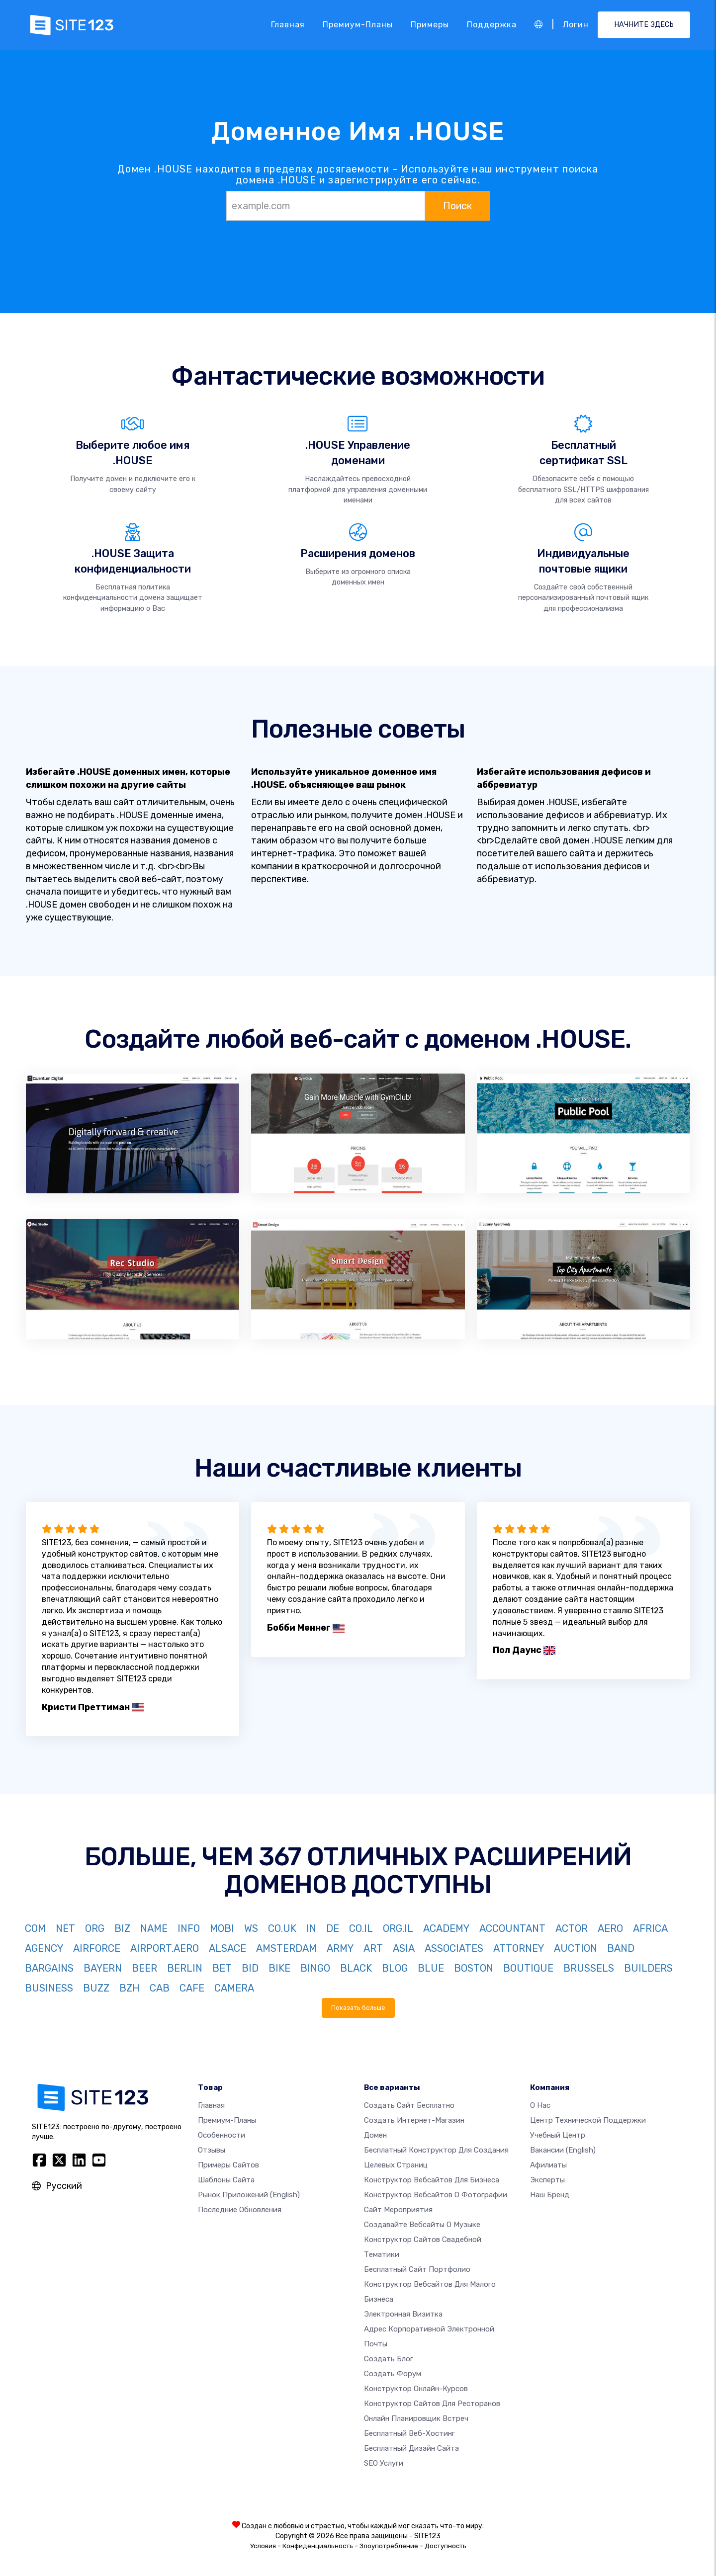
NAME (154, 1928)
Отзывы (211, 2150)
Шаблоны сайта (226, 2179)
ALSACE (227, 1948)
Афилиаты (548, 2165)
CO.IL (361, 1928)
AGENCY (44, 1948)
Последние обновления (239, 2209)
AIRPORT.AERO (164, 1948)
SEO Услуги (383, 2463)
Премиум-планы (358, 24)
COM (35, 1928)
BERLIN (184, 1968)
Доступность (445, 2546)
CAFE (191, 1988)
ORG (94, 1928)
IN (311, 1928)
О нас (540, 2105)
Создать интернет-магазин (414, 2120)
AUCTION (575, 1948)
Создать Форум (392, 2373)
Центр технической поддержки (588, 2120)
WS (251, 1928)
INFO (189, 1928)
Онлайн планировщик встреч (416, 2418)
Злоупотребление (388, 2546)
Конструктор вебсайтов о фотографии (435, 2194)
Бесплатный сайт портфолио (417, 2269)
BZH (129, 1988)
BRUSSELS (588, 1968)
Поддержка (492, 24)
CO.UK (282, 1928)
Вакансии (563, 2150)
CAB (160, 1988)
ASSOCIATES (454, 1948)
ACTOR (571, 1928)
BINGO (315, 1968)
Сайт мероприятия (398, 2209)
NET (65, 1928)
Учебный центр (557, 2135)
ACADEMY (446, 1928)
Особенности (221, 2135)
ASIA (404, 1948)
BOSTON (473, 1968)
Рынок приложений (249, 2194)
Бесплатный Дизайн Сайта (411, 2448)
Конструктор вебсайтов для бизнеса (431, 2179)
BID (250, 1968)
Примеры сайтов (228, 2165)
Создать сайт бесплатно (409, 2105)
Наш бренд (549, 2194)
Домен (375, 2135)
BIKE (279, 1968)
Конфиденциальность (317, 2546)
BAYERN (103, 1968)
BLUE (431, 1968)
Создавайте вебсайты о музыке (422, 2224)
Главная (288, 24)
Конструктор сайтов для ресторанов (432, 2403)
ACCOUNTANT (512, 1928)
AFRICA (650, 1928)
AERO (610, 1928)
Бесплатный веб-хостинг (409, 2433)
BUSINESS (49, 1988)
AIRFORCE (96, 1948)
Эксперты (547, 2179)
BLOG (395, 1968)
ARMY (340, 1948)
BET (222, 1968)
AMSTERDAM (286, 1948)
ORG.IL (398, 1928)
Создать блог (388, 2358)
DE (332, 1928)
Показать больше (358, 2007)
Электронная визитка (403, 2314)
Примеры (430, 24)
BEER (144, 1968)
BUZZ (96, 1988)
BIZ (122, 1928)
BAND (620, 1948)
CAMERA (234, 1988)
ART (373, 1948)
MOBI (222, 1928)
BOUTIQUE (528, 1968)
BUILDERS (648, 1968)
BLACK (356, 1968)
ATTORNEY (518, 1948)
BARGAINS (49, 1968)
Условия (263, 2546)
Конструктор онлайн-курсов (416, 2388)
